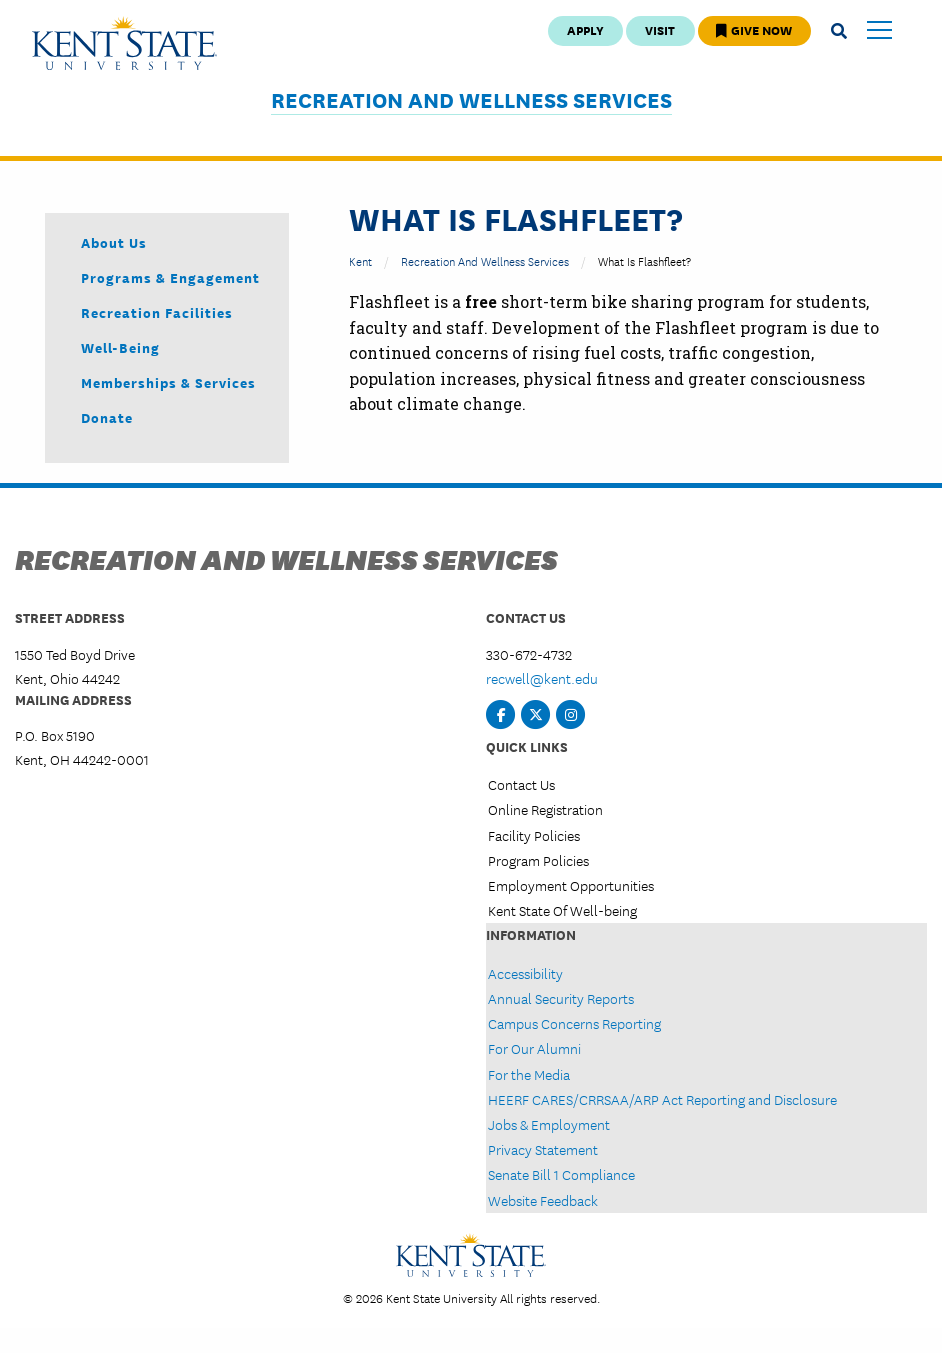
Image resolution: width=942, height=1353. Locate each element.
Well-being (120, 347)
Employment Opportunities (571, 885)
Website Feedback (543, 1200)
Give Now (754, 29)
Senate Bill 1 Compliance (561, 1174)
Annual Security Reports (561, 998)
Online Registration (545, 809)
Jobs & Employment (549, 1124)
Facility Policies (534, 835)
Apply (585, 29)
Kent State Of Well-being (562, 910)
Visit (660, 29)
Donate (107, 417)
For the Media (529, 1074)
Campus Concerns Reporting (574, 1023)
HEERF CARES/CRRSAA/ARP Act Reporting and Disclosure (662, 1099)
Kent (360, 260)
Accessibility (525, 973)
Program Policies (538, 860)
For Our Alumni (534, 1048)
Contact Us (521, 784)
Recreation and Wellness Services (471, 99)
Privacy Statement (543, 1149)
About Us (114, 242)
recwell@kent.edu (542, 678)
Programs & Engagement (170, 277)
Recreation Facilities (157, 312)
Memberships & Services (168, 382)
